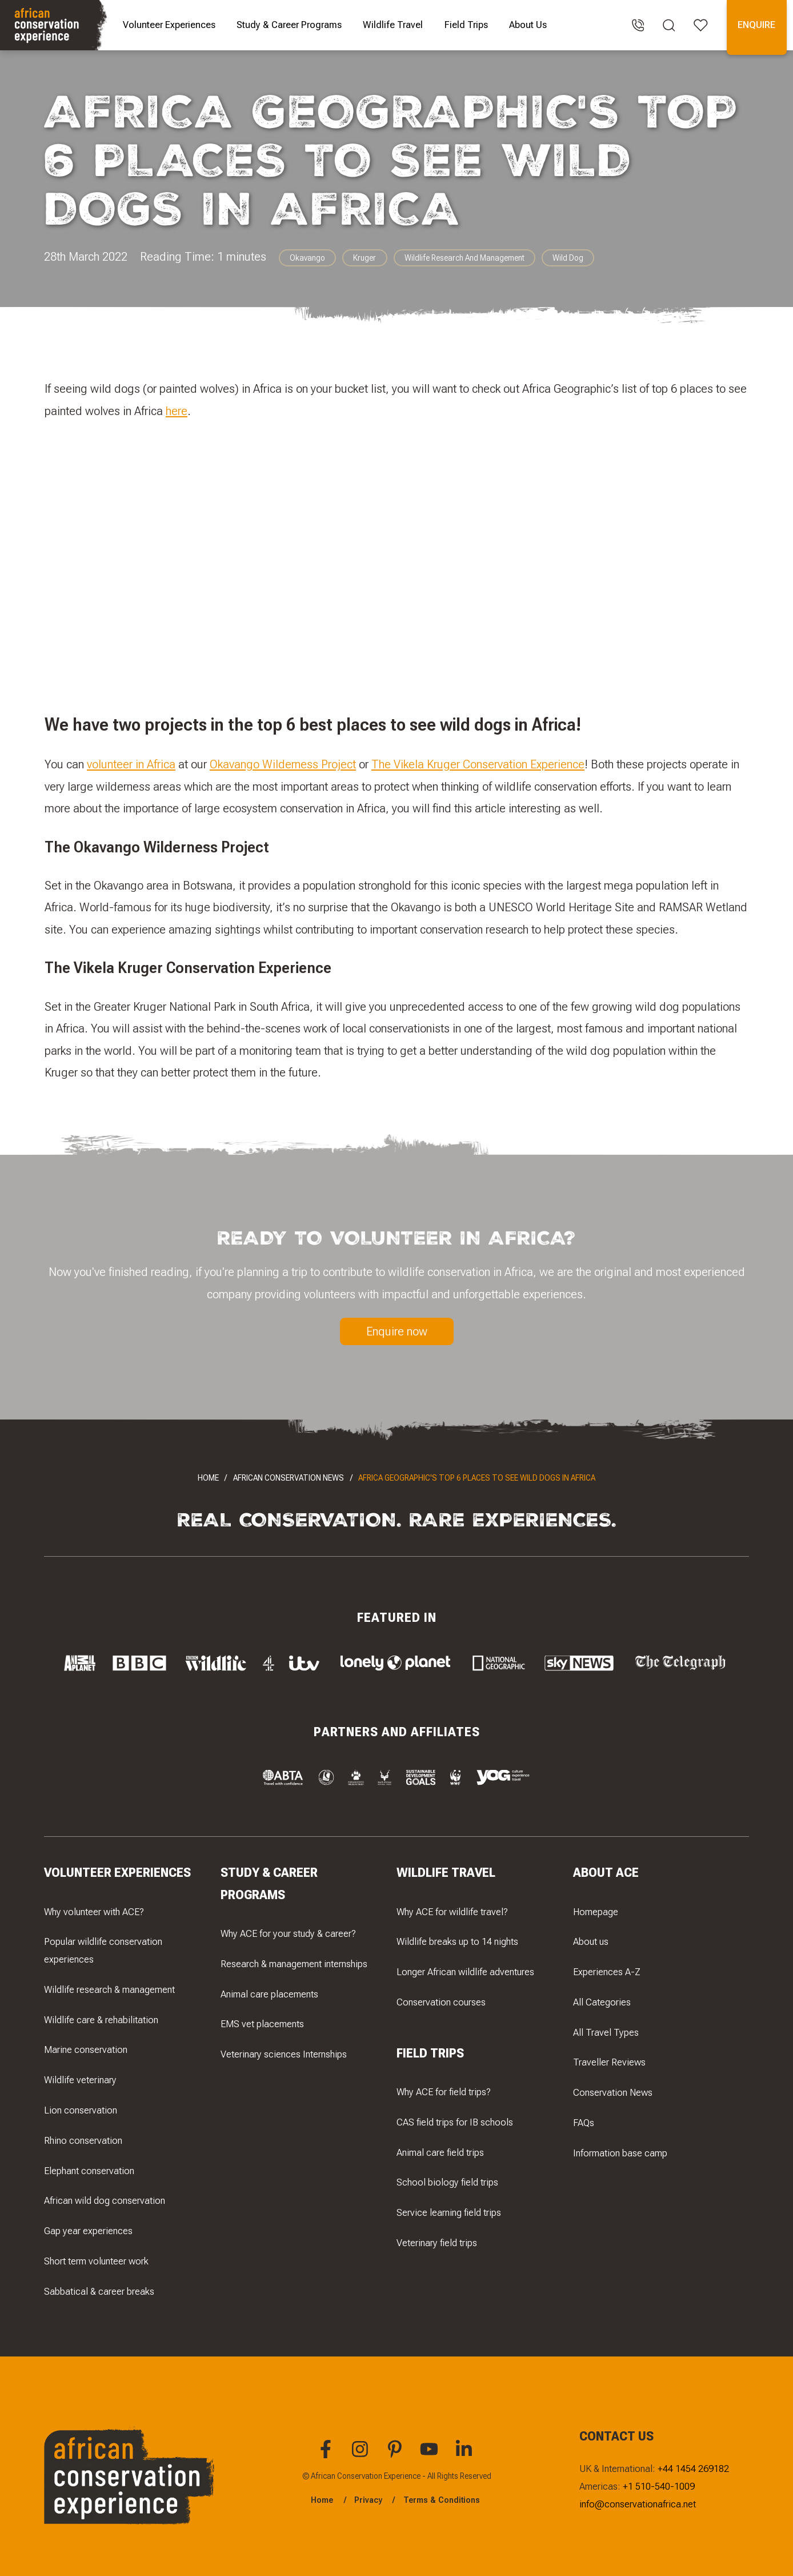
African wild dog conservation (104, 2200)
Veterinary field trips (436, 2242)
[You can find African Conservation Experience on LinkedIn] (465, 2455)
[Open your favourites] (700, 25)
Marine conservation (85, 2049)
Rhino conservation (83, 2140)
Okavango (307, 257)
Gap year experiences (88, 2230)
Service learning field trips (448, 2212)
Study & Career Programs (289, 24)
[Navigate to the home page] (55, 25)
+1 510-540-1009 (659, 2486)
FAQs (583, 2122)
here (176, 411)
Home (208, 1477)
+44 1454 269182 (693, 2468)
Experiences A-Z (606, 1971)
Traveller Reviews (609, 2062)
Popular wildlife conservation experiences (103, 1950)
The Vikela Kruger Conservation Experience (477, 764)
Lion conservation (80, 2109)
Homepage (595, 1911)
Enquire (756, 24)
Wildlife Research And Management (464, 257)
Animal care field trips (440, 2152)
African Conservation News (288, 1477)
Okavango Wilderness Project (283, 764)
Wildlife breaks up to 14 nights (457, 1941)
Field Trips (466, 24)
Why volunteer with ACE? (94, 1911)
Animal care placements (269, 1993)
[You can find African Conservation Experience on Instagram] (362, 2455)
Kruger (364, 257)
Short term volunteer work (96, 2260)
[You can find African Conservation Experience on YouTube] (431, 2455)
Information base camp (620, 2152)
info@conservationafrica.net (637, 2504)
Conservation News (612, 2092)
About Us (528, 24)
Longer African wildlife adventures (465, 1971)
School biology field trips (447, 2182)
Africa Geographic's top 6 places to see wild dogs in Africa (476, 1477)
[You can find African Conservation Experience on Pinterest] (396, 2455)
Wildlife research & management (109, 1989)
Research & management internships (294, 1963)
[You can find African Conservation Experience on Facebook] (327, 2455)
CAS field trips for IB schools (454, 2121)
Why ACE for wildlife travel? (452, 1911)
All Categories (602, 2001)
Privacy (368, 2500)
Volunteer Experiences (169, 24)
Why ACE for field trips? (443, 2092)
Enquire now (396, 1331)
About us (590, 1941)
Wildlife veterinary (80, 2079)
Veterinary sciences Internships (284, 2054)
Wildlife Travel (393, 24)
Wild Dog (567, 257)
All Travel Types (606, 2031)
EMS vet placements (262, 2023)
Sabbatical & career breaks (99, 2290)
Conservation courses (441, 2001)
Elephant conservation (89, 2170)
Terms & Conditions (441, 2500)
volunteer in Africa (131, 764)
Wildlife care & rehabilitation (101, 2019)
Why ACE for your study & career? (288, 1933)
